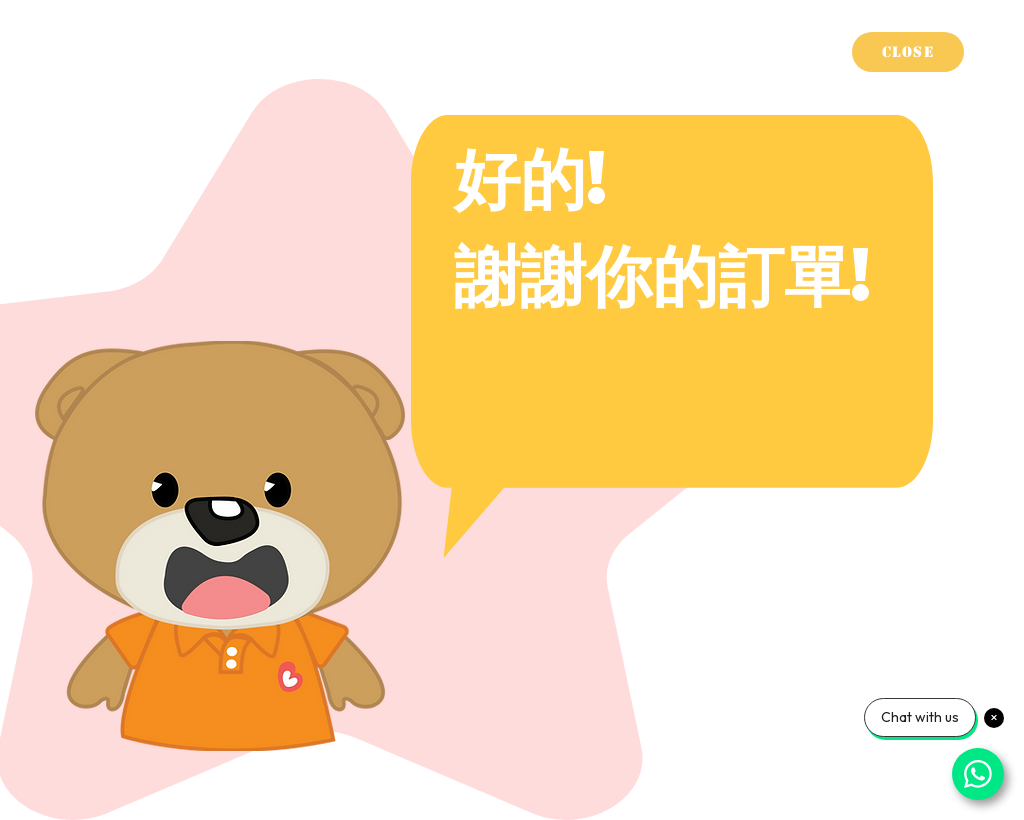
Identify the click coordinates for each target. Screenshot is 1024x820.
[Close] (908, 52)
